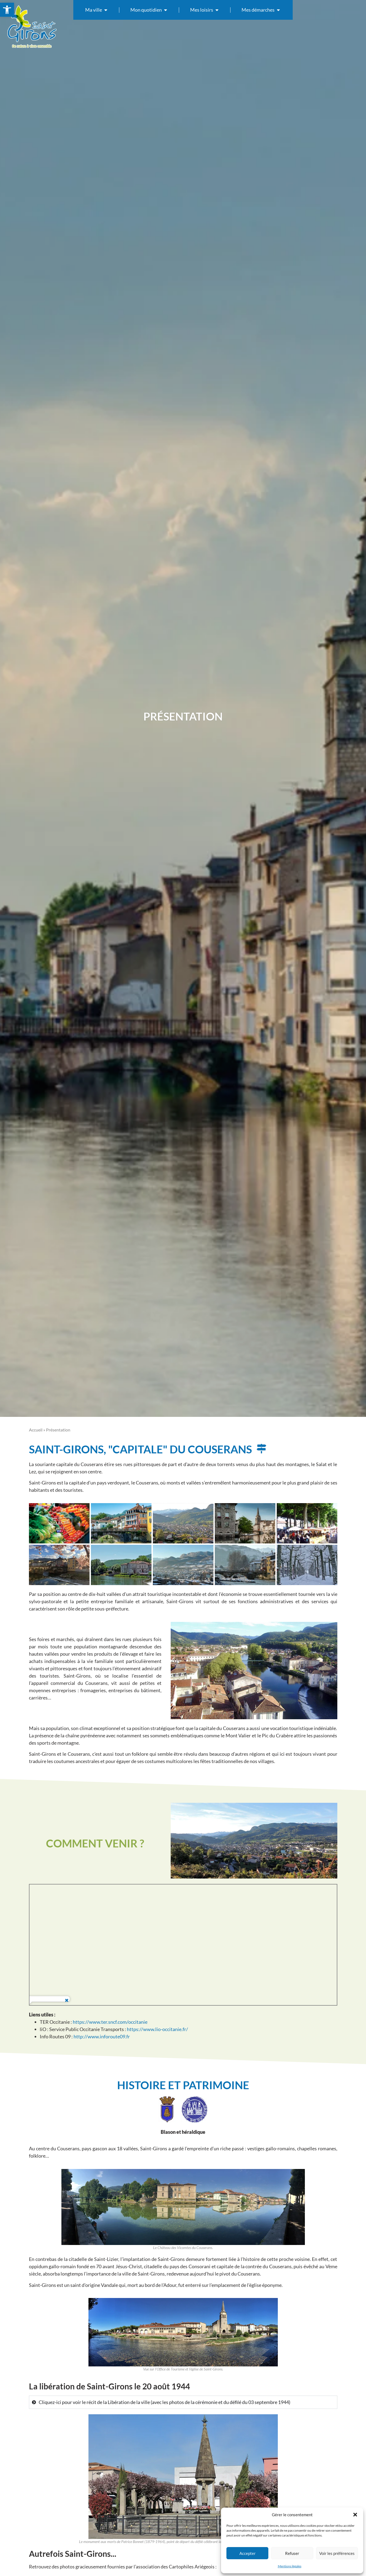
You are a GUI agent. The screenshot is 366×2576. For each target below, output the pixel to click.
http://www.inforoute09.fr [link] (102, 2036)
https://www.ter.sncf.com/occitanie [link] (110, 2022)
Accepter (247, 2553)
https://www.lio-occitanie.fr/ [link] (157, 2029)
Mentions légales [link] (289, 2566)
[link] (7, 10)
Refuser (292, 2553)
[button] (355, 2514)
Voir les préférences (337, 2553)
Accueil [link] (35, 1429)
